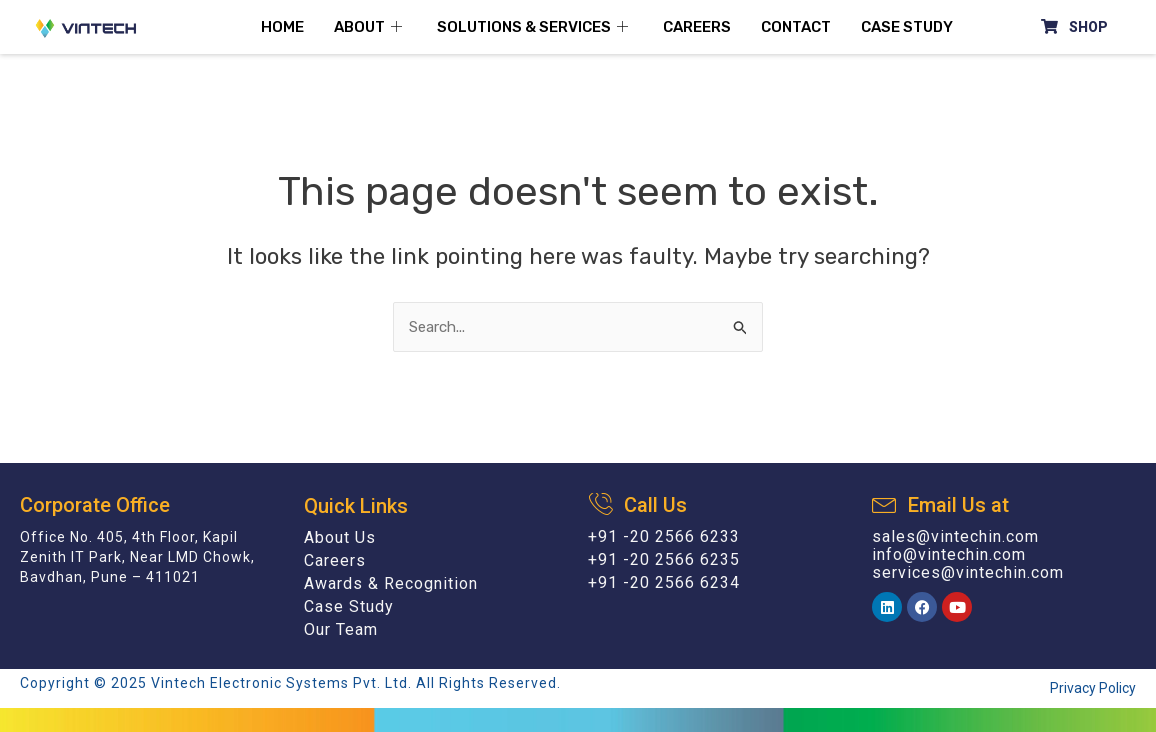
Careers (697, 27)
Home (282, 27)
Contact (796, 27)
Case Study (907, 27)
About (370, 27)
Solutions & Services (535, 27)
